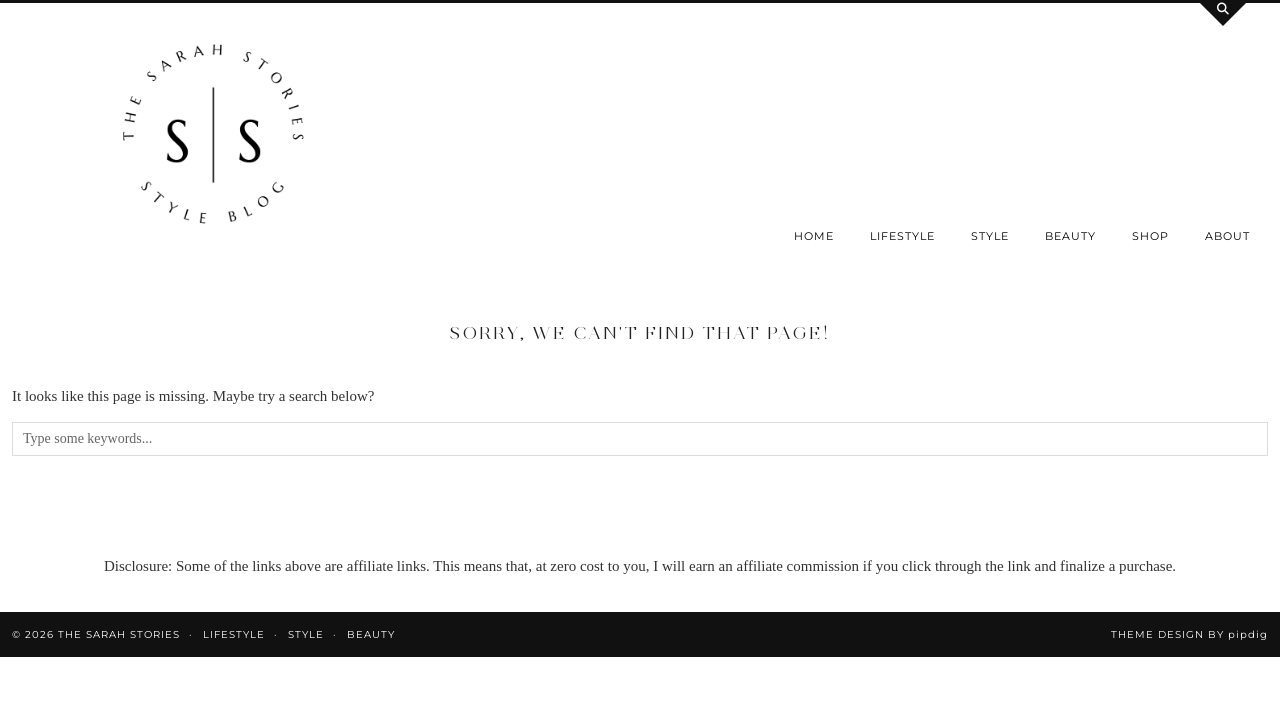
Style (990, 236)
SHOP (1150, 236)
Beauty (1070, 236)
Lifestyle (902, 236)
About (1227, 236)
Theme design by (1189, 634)
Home (814, 236)
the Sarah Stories (119, 634)
